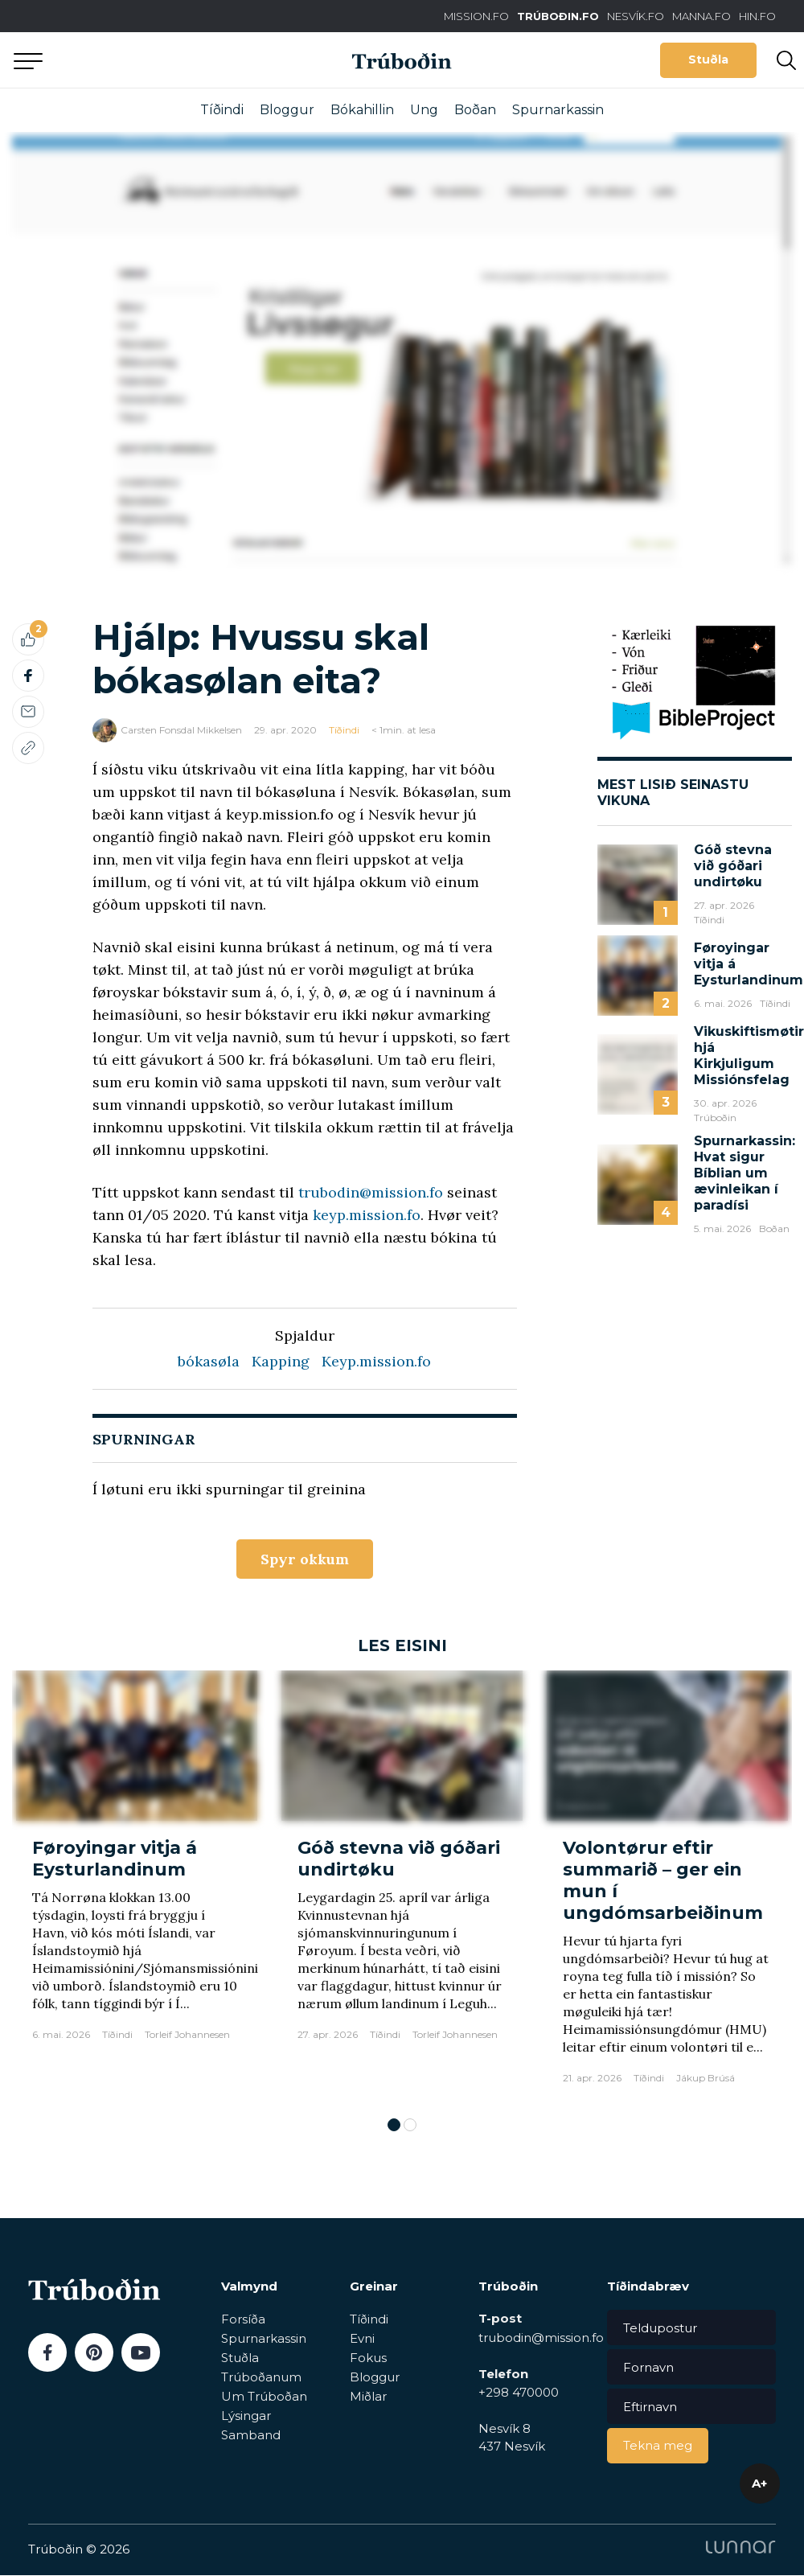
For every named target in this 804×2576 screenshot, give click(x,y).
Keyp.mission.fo (376, 1361)
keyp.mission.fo (366, 1215)
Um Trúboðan (264, 2397)
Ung (424, 109)
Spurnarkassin (558, 109)
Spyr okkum (304, 1559)
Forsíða (243, 2319)
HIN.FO (757, 16)
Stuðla (708, 59)
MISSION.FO (476, 16)
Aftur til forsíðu (149, 60)
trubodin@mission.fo (370, 1192)
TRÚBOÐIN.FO (558, 16)
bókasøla (209, 1361)
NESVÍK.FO (635, 16)
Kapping (281, 1361)
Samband (251, 2435)
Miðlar (368, 2397)
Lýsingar (246, 2416)
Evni (362, 2339)
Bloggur (287, 109)
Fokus (368, 2358)
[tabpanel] (136, 1886)
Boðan (475, 109)
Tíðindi (222, 109)
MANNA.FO (701, 16)
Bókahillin (362, 109)
